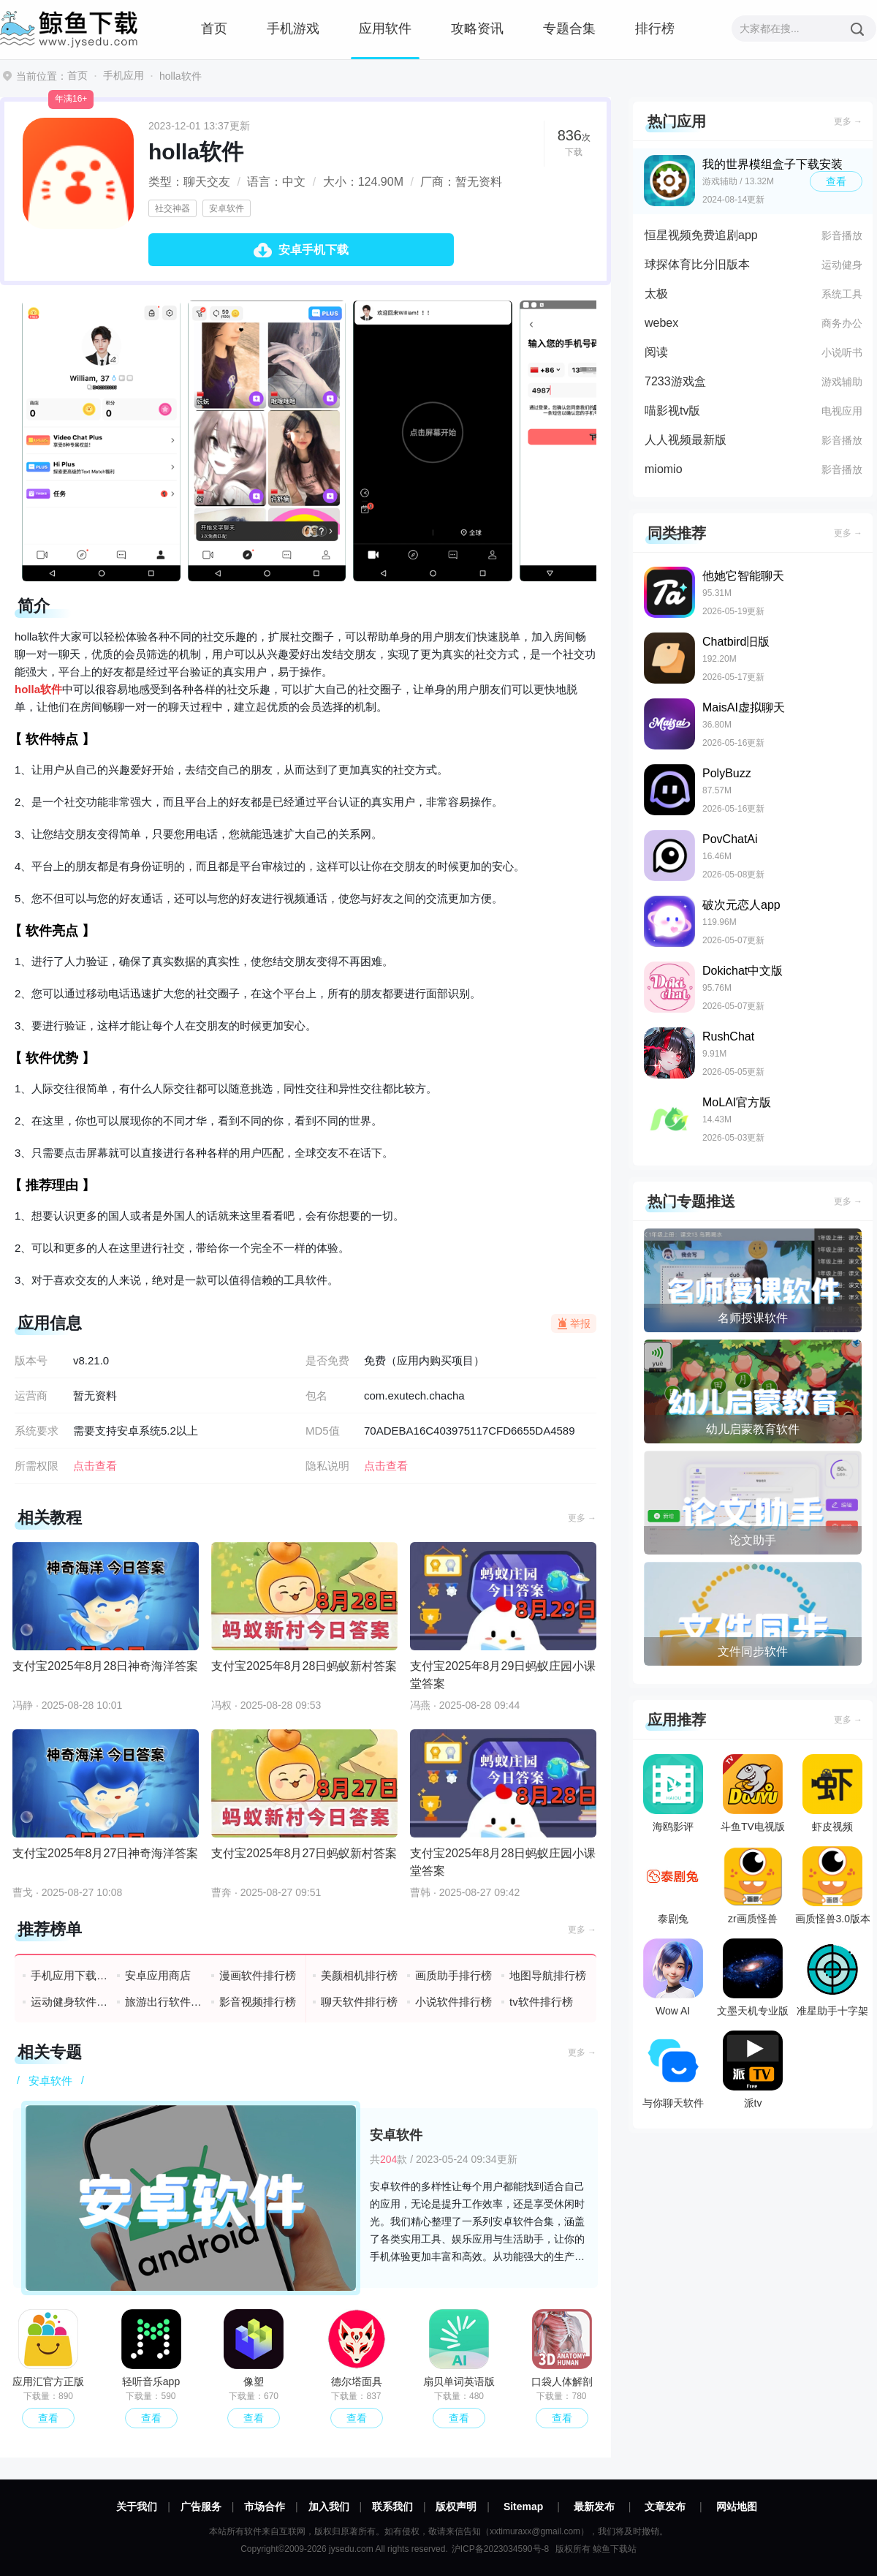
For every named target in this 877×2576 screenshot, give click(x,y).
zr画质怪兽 (753, 1885)
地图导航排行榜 (547, 1975)
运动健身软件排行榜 (70, 2001)
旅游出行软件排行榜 (164, 2001)
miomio (664, 469)
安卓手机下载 (313, 249)
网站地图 (736, 2506)
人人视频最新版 (685, 440)
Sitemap (523, 2506)
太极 (656, 293)
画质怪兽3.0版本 (832, 1885)
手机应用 (123, 75)
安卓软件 (226, 208)
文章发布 (665, 2506)
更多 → (582, 1518)
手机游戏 (293, 28)
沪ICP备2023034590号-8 (500, 2549)
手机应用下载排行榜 (70, 1975)
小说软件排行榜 (453, 2001)
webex (661, 323)
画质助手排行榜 (453, 1975)
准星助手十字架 (832, 1977)
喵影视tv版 (672, 410)
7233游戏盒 (675, 381)
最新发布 (594, 2506)
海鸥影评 (673, 1793)
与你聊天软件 (673, 2070)
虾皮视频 (832, 1793)
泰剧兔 (673, 1885)
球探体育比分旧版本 (697, 264)
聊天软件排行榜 (359, 2001)
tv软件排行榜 (541, 2001)
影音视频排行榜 (257, 2001)
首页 (214, 28)
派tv (753, 2070)
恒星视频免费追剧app (701, 235)
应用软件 (385, 28)
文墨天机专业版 (753, 1977)
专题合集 (569, 28)
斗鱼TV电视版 (753, 1793)
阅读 (656, 352)
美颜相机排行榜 (359, 1975)
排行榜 (655, 28)
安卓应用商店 (158, 1975)
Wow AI (673, 1977)
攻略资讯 (477, 28)
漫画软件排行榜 (257, 1975)
